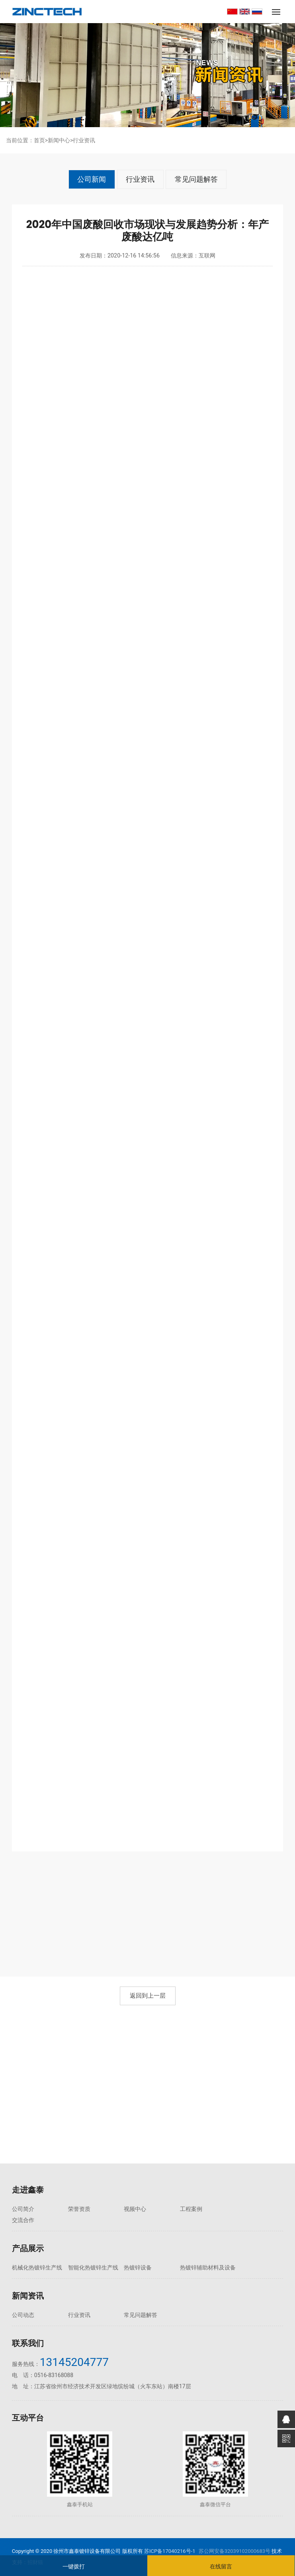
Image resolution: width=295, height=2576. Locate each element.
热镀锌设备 (134, 2256)
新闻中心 (59, 140)
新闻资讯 (28, 2296)
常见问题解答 (196, 179)
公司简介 (23, 2209)
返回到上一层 (148, 1995)
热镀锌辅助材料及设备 (200, 2262)
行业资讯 (84, 140)
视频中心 (131, 2209)
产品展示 (28, 2237)
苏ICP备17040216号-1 (169, 2551)
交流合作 (240, 2209)
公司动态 (23, 2315)
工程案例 (186, 2209)
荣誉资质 (77, 2209)
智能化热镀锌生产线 (91, 2256)
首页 (39, 140)
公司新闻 (91, 179)
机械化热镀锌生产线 (37, 2256)
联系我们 (28, 2343)
